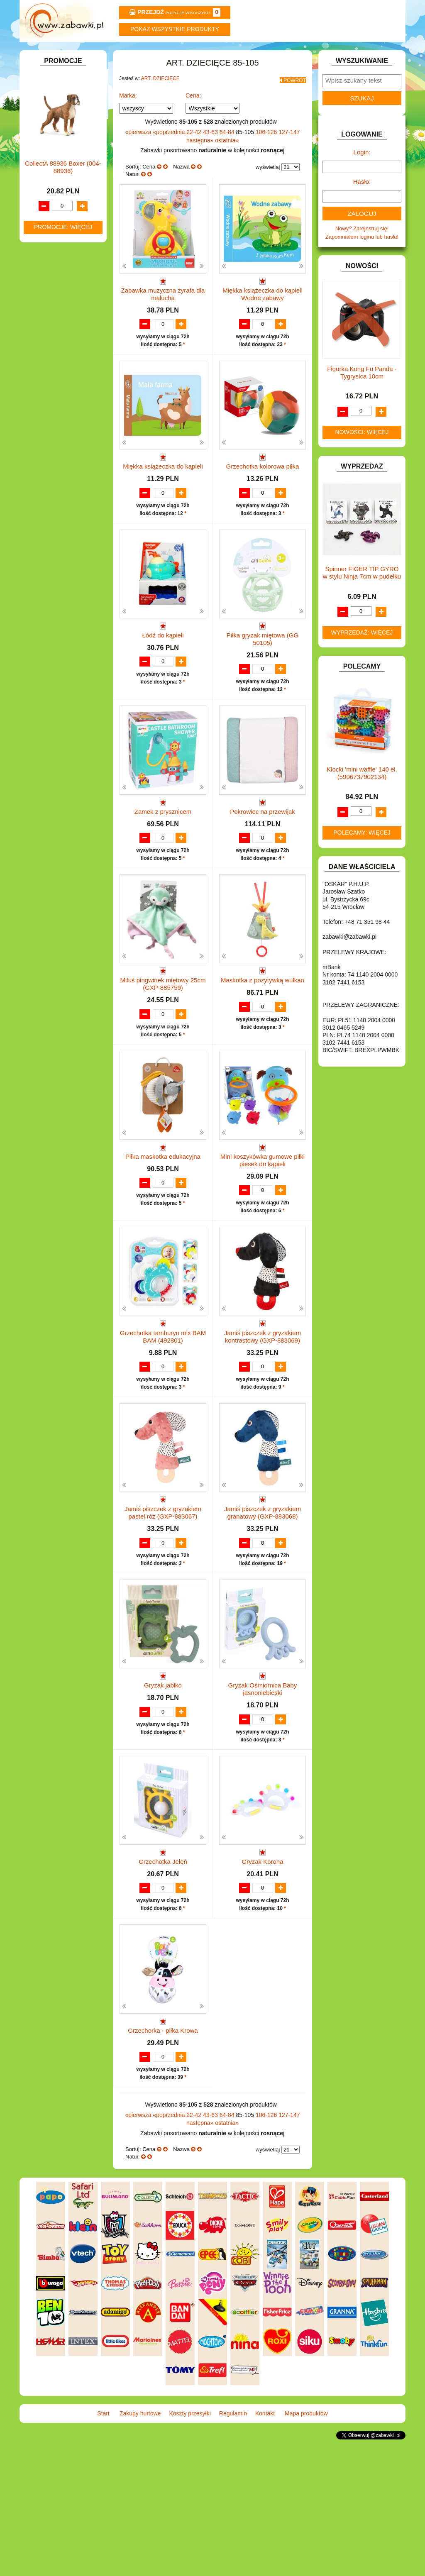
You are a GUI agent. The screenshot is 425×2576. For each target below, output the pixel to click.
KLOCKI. (44, 348)
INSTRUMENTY (53, 313)
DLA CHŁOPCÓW (56, 208)
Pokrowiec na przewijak (262, 862)
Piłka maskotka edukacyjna (162, 1231)
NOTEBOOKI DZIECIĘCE (65, 422)
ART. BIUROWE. (54, 116)
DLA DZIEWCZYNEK (59, 218)
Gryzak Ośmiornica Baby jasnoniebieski (262, 1788)
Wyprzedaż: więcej (362, 655)
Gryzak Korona (262, 1968)
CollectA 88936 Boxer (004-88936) (63, 721)
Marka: (128, 114)
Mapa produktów (373, 53)
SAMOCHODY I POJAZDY (66, 477)
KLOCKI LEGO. (53, 358)
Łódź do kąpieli (162, 677)
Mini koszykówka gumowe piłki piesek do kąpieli (262, 1235)
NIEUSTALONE (53, 533)
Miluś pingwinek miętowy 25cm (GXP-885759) (163, 1050)
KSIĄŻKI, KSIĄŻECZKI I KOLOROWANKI (58, 380)
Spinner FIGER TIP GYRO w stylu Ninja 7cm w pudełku (362, 595)
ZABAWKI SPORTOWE (62, 514)
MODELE (45, 403)
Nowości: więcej (361, 454)
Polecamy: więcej (362, 855)
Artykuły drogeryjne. (66, 152)
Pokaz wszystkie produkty (174, 29)
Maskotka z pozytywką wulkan (262, 1046)
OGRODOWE (50, 431)
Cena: (193, 114)
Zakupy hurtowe (116, 53)
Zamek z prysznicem (163, 862)
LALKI (41, 394)
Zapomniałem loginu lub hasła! (361, 259)
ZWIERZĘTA (49, 524)
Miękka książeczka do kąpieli (163, 493)
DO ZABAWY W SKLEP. (63, 256)
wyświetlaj (268, 186)
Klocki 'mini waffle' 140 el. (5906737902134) (362, 795)
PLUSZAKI (47, 441)
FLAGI (42, 284)
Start (52, 53)
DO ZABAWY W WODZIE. (65, 265)
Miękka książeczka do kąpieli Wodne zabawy (262, 313)
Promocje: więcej (63, 781)
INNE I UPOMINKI (56, 303)
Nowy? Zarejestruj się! (362, 251)
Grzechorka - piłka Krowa (163, 2152)
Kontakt (309, 53)
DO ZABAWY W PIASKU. (64, 247)
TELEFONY (48, 486)
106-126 (267, 151)
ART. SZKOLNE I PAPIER (65, 180)
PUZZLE (44, 450)
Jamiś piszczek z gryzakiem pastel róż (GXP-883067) (163, 1603)
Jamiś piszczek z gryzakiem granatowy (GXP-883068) (262, 1603)
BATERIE (45, 199)
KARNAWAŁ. (50, 339)
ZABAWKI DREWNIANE (63, 505)
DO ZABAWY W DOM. (61, 237)
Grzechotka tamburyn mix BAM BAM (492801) (163, 1419)
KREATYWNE (51, 367)
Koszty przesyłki (180, 53)
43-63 (211, 151)
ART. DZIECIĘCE (55, 142)
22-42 (194, 151)
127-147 (289, 151)
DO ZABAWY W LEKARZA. (67, 228)
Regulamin (245, 53)
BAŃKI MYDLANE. (56, 189)
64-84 (228, 151)
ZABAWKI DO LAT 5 (58, 496)
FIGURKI (45, 275)
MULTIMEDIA (50, 413)
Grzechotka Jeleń (163, 1968)
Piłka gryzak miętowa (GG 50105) (262, 681)
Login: (362, 174)
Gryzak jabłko (163, 1784)
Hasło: (362, 204)
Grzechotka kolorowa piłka (262, 493)
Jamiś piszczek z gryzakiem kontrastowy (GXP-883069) (262, 1419)
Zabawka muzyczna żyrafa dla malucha (163, 313)
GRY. (40, 294)
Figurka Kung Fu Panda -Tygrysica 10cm (362, 395)
